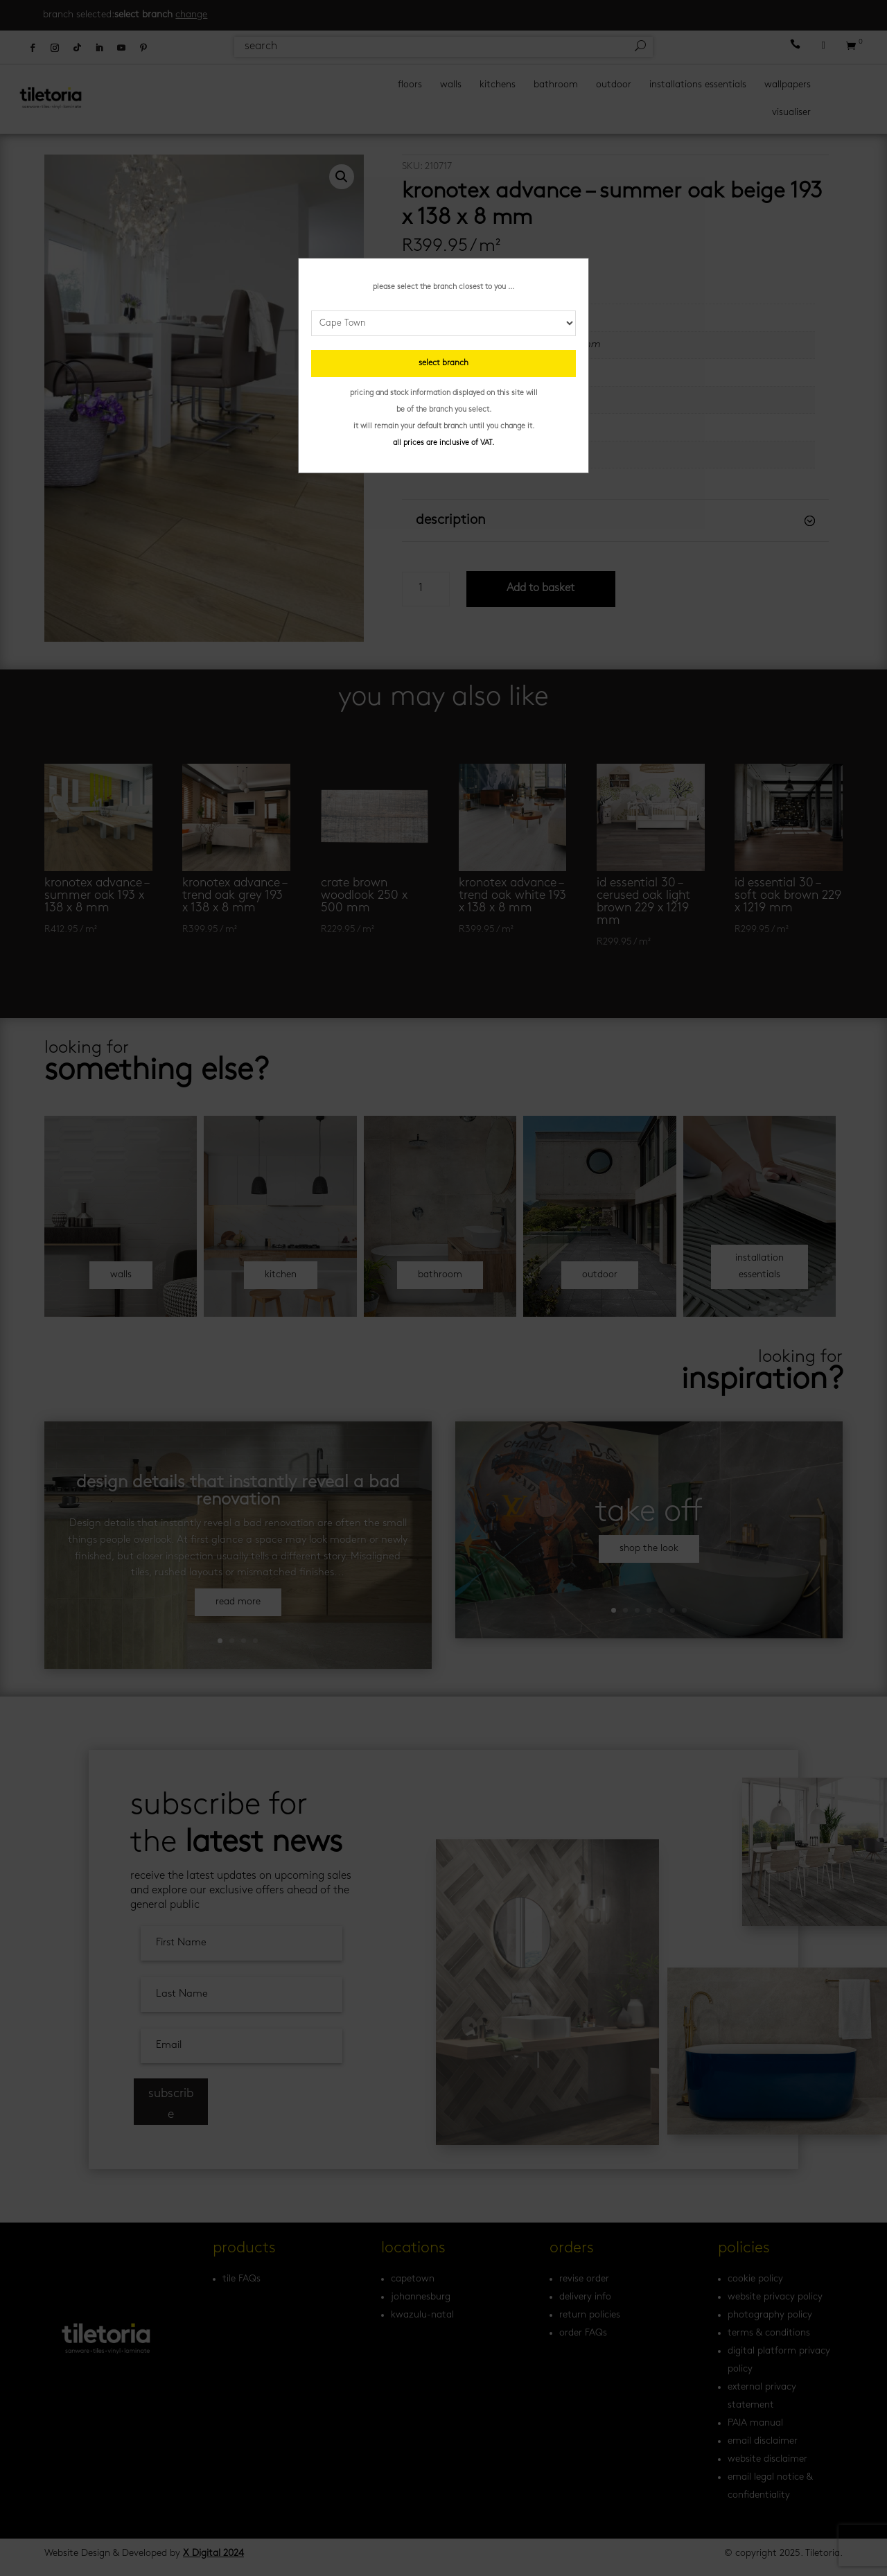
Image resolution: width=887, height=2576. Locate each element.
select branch (443, 363)
